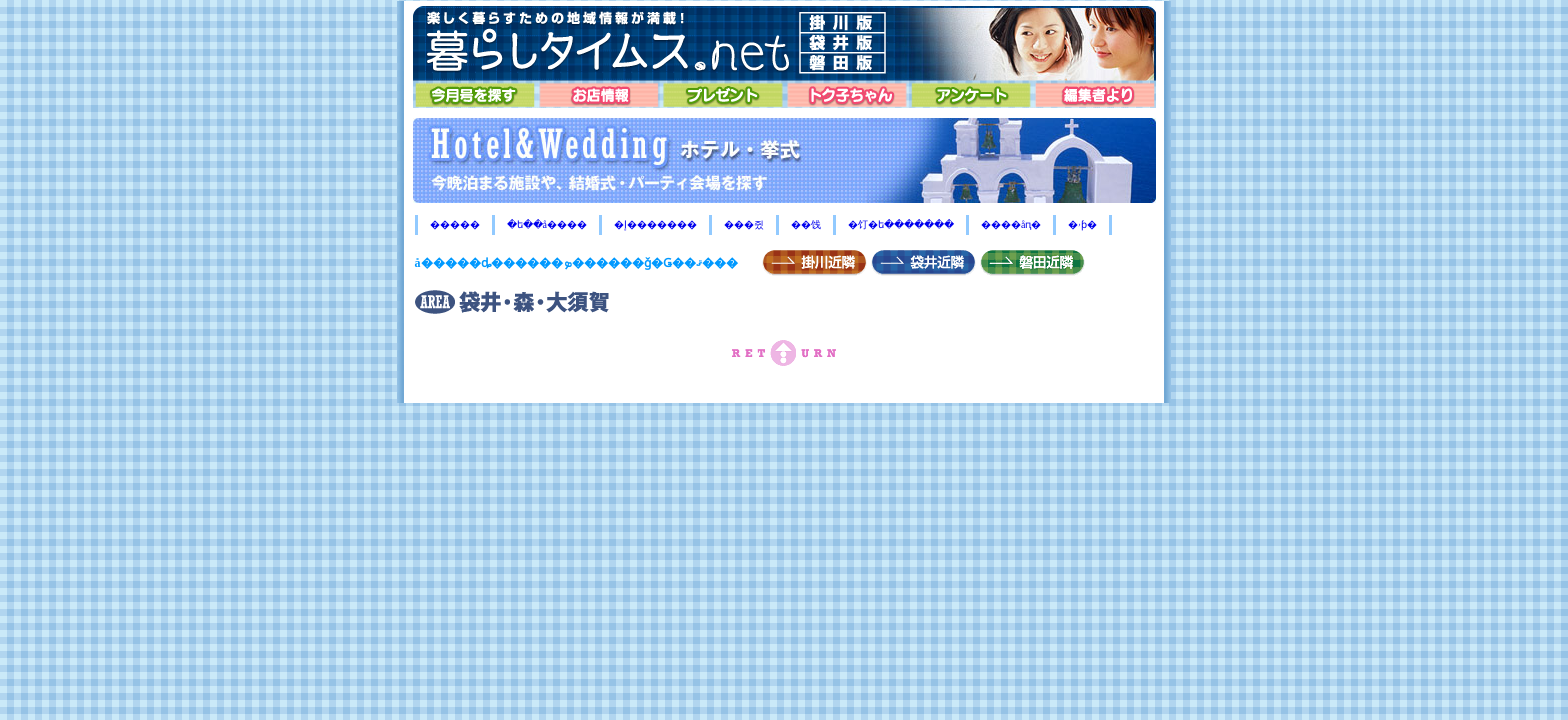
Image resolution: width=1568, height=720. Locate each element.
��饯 (806, 224)
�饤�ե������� (901, 224)
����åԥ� (1011, 224)
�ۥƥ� (1082, 224)
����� (455, 224)
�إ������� (655, 224)
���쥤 (744, 224)
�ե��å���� (547, 224)
